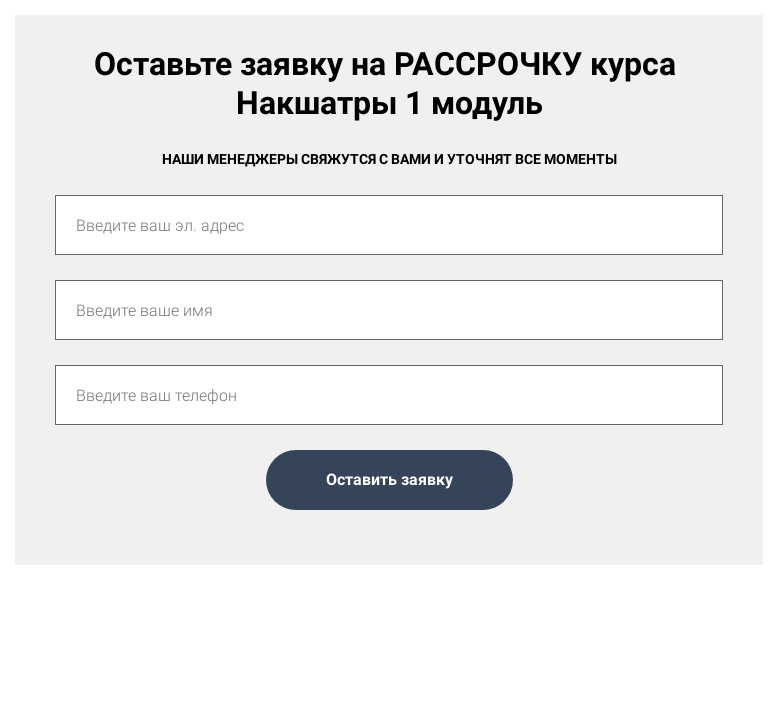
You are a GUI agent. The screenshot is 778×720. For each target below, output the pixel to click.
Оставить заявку (389, 479)
